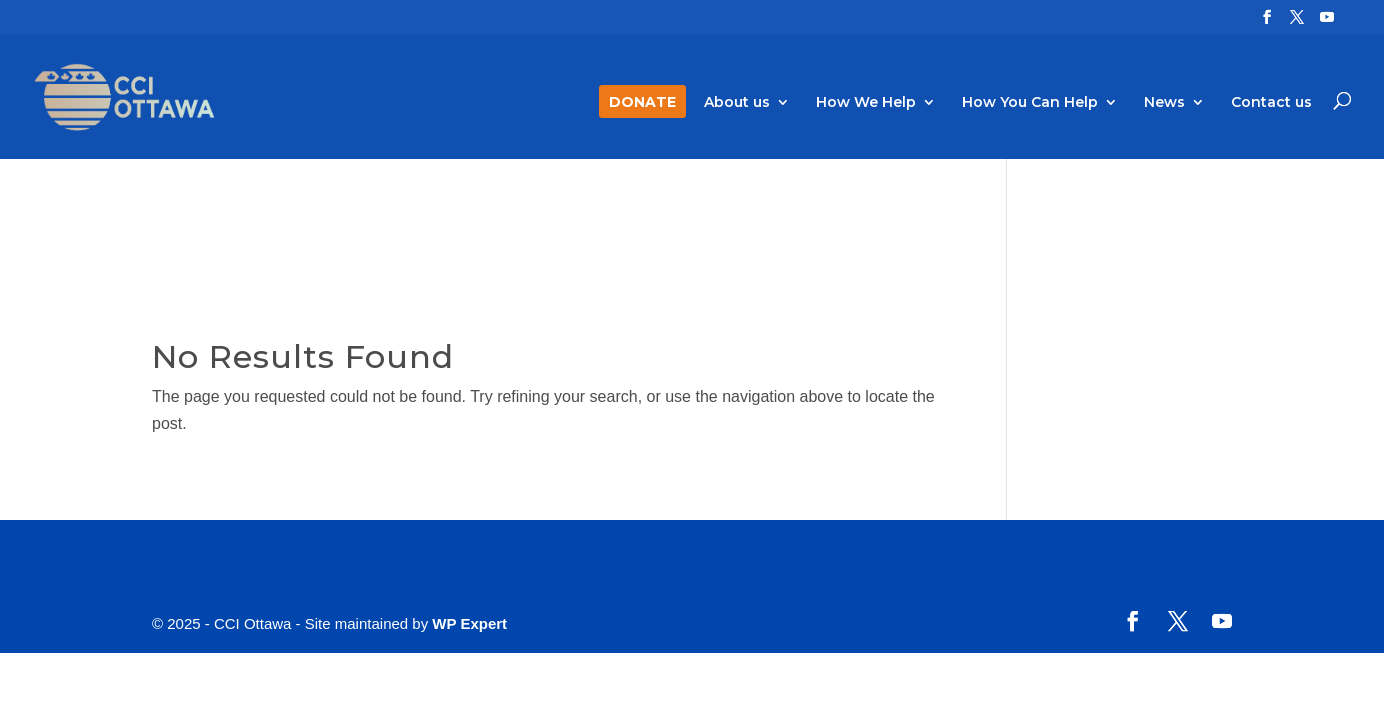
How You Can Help (1030, 103)
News (1164, 103)
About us (737, 103)
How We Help (866, 103)
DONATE (642, 103)
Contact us (1271, 103)
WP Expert (469, 623)
